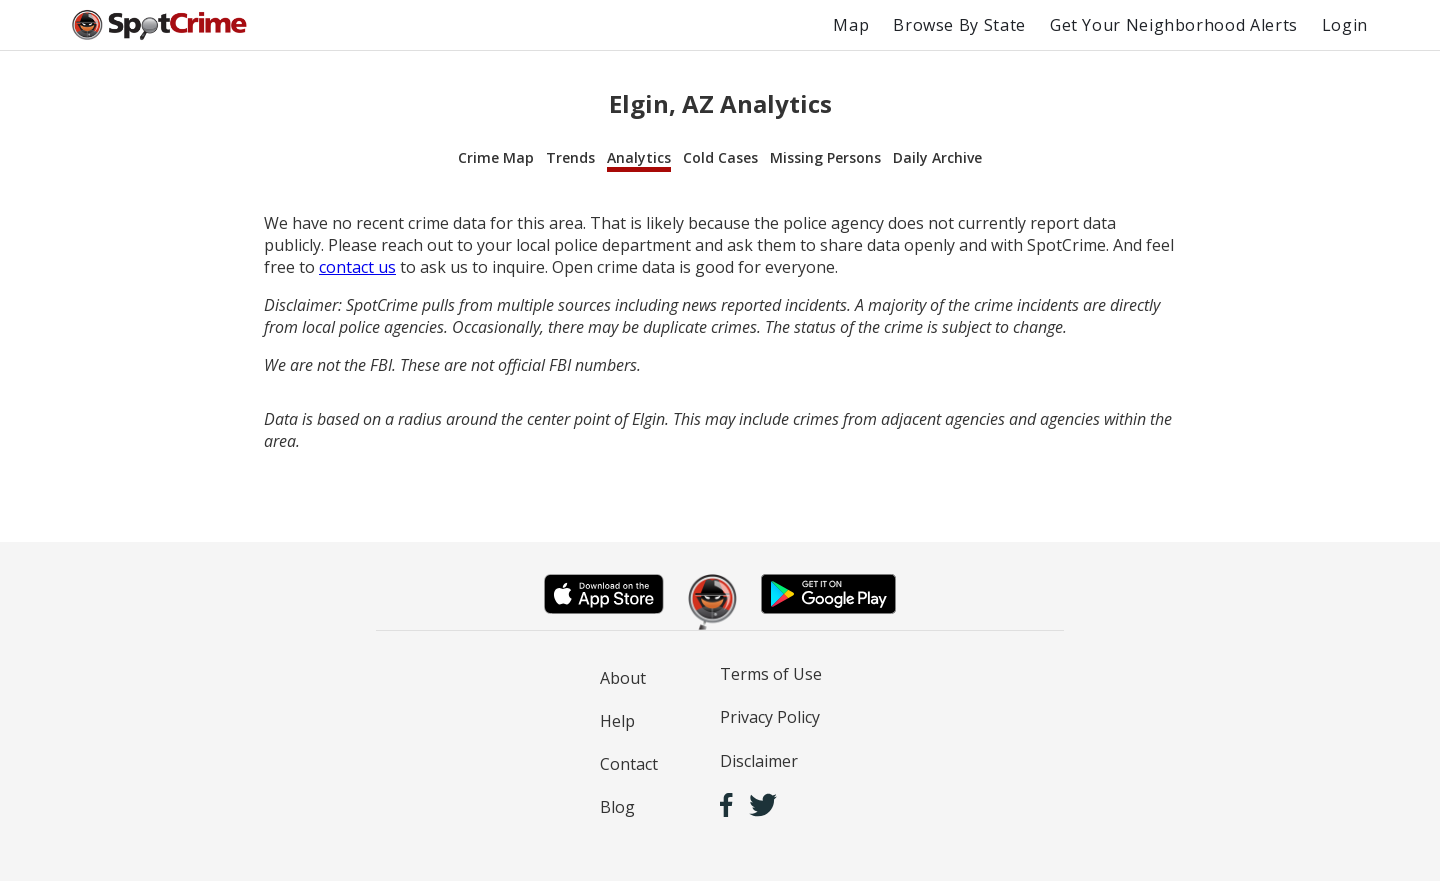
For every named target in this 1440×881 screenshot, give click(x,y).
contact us (357, 267)
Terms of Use (771, 674)
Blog (617, 807)
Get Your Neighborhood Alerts (1174, 25)
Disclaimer (759, 761)
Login (1345, 25)
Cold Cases (720, 157)
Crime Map (496, 157)
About (623, 678)
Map (851, 25)
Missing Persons (825, 157)
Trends (570, 157)
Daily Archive (937, 157)
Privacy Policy (770, 717)
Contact (629, 764)
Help (617, 721)
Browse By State (959, 25)
